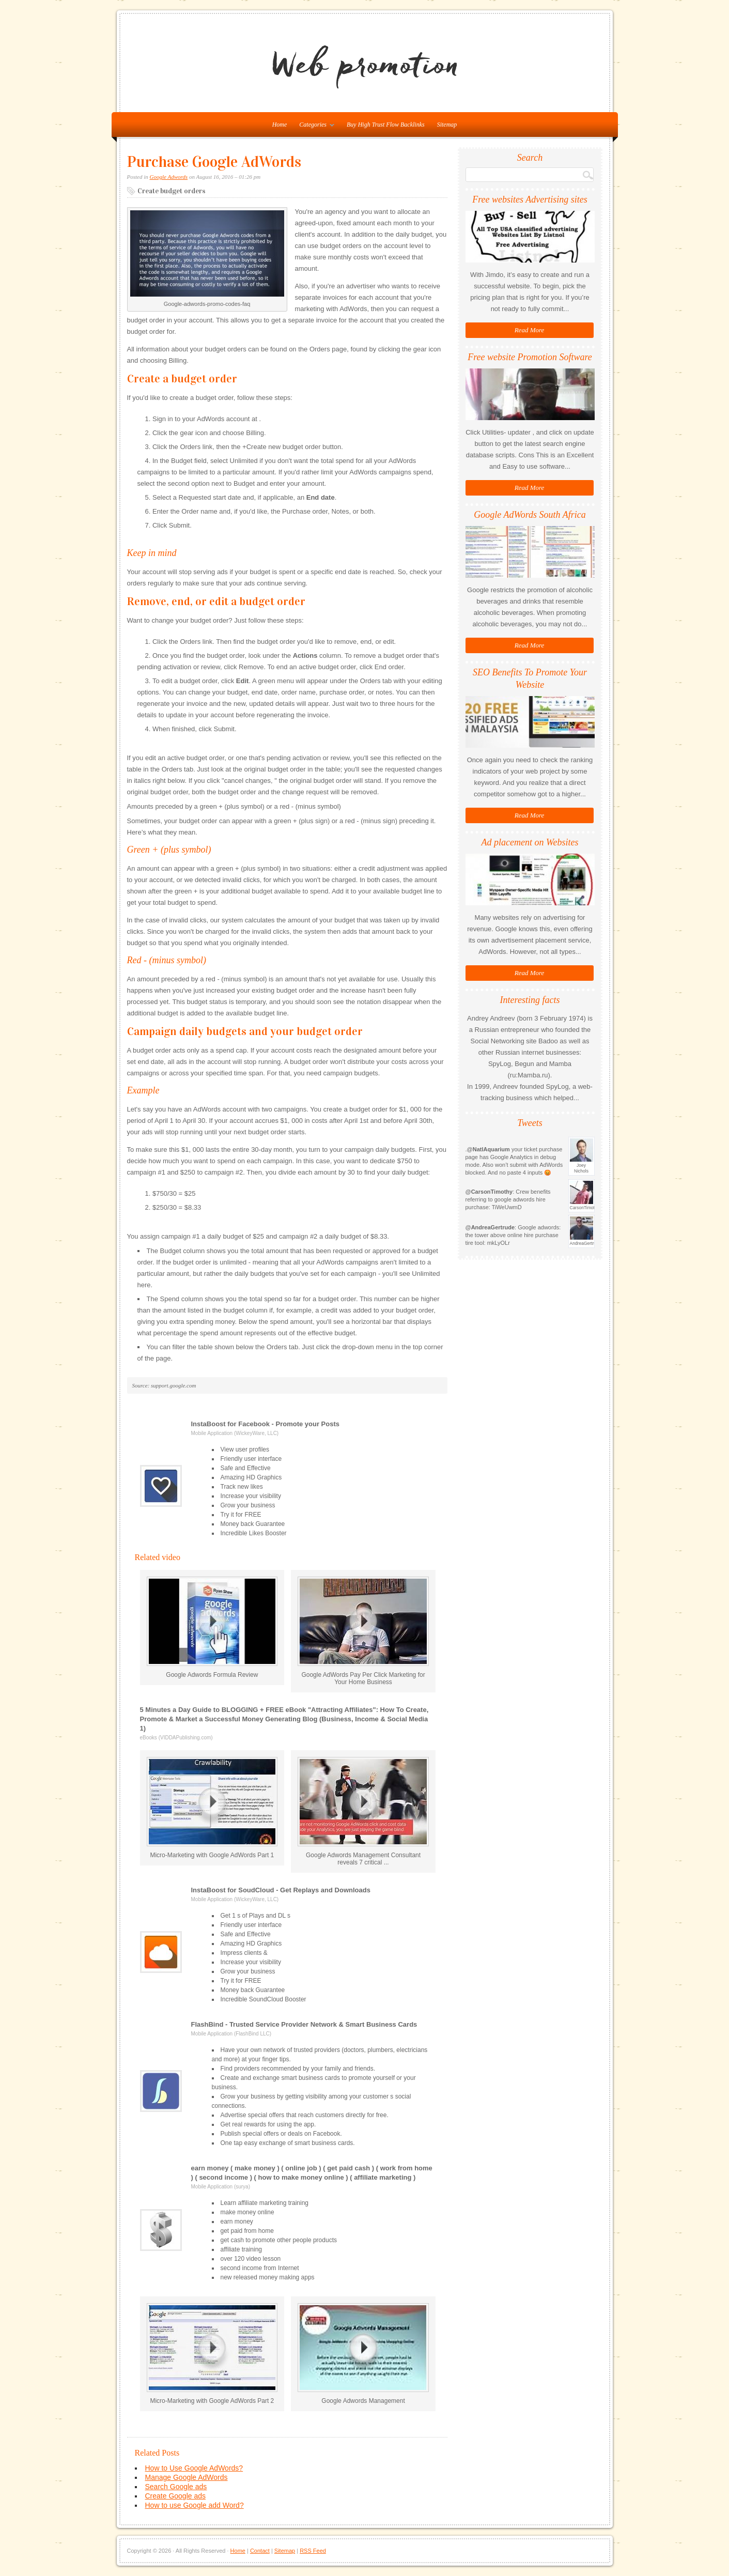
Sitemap (447, 124)
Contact (260, 2551)
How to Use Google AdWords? (194, 2468)
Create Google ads (175, 2496)
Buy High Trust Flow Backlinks (386, 124)
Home (237, 2551)
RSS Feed (313, 2551)
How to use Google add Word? (194, 2505)
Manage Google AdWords (186, 2477)
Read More (530, 330)
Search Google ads (176, 2486)
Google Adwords (169, 177)
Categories (314, 126)
